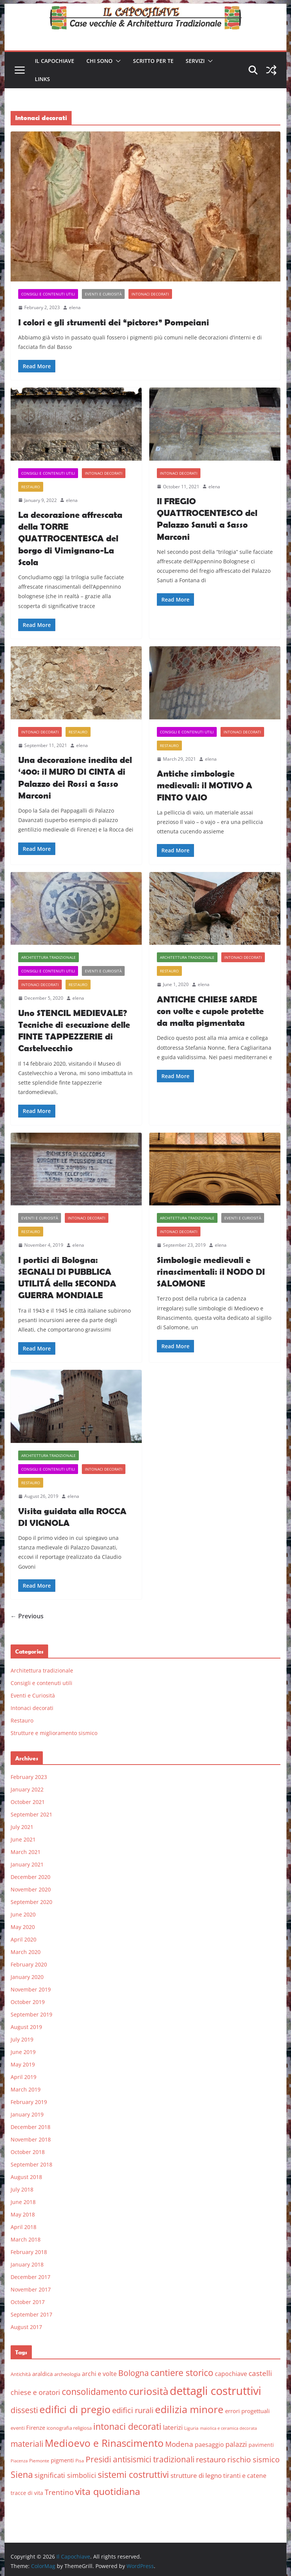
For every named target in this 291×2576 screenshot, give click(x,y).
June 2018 (23, 2202)
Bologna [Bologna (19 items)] (133, 2373)
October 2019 (28, 2001)
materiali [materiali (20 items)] (27, 2443)
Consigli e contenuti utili (48, 294)
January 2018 (27, 2264)
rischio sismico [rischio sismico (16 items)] (253, 2459)
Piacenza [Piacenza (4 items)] (19, 2460)
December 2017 (30, 2277)
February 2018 (29, 2252)
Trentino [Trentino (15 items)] (59, 2492)
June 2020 (23, 1914)
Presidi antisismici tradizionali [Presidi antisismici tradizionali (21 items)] (140, 2459)
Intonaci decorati (150, 294)
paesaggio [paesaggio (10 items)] (209, 2444)
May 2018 (23, 2214)
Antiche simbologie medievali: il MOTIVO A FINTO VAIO (204, 785)
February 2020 (29, 1964)
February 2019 (29, 2102)
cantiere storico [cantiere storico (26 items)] (181, 2373)
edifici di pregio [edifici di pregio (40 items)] (75, 2409)
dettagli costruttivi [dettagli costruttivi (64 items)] (215, 2390)
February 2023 (29, 1776)
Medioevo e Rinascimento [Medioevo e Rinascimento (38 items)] (104, 2443)
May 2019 (23, 2064)
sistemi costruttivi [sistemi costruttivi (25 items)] (133, 2475)
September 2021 (31, 1814)
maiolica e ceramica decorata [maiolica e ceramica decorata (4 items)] (228, 2428)
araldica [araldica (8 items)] (42, 2373)
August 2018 (26, 2177)
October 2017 (28, 2302)
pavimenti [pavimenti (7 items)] (261, 2444)
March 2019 (26, 2089)
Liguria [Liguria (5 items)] (191, 2428)
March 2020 (26, 1951)
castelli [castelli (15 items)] (260, 2373)
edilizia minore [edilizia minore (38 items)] (189, 2409)
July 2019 (22, 2039)
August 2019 (26, 2026)
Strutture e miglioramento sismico (54, 1733)
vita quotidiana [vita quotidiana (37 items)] (107, 2491)
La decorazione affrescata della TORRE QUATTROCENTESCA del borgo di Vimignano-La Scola (70, 538)
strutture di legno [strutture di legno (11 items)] (196, 2475)
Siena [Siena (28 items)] (22, 2474)
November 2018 (31, 2139)
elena (75, 307)
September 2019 (31, 2014)
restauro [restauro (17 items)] (211, 2459)
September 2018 (31, 2164)
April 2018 (23, 2227)
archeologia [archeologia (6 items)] (67, 2374)
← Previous (27, 1616)
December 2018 (30, 2127)
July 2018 (22, 2189)
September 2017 (31, 2314)
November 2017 (31, 2289)
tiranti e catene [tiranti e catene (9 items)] (244, 2475)
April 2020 (23, 1939)
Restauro (30, 486)
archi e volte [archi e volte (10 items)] (99, 2373)
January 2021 (27, 1864)
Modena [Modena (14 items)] (179, 2444)
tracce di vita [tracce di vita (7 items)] (27, 2492)
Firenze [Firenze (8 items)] (35, 2427)
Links (42, 79)
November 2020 (31, 1889)
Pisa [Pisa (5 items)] (79, 2460)
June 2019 (23, 2051)
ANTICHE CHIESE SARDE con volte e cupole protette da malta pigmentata (210, 1011)
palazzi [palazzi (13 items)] (236, 2444)
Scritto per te (153, 60)
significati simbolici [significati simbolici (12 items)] (65, 2475)
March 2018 (26, 2239)
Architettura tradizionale (48, 957)
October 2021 (28, 1801)
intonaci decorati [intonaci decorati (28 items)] (127, 2426)
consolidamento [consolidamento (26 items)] (94, 2391)
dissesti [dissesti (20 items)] (24, 2409)
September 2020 (31, 1901)
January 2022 (27, 1789)
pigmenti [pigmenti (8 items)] (62, 2460)
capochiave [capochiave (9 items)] (231, 2374)
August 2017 (26, 2327)
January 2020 (27, 1976)
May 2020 (23, 1926)
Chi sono (99, 60)
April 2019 (23, 2076)
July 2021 (22, 1826)
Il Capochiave (54, 60)
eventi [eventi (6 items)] (18, 2427)
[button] (117, 61)
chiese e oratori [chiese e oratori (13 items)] (35, 2392)
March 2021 (26, 1851)
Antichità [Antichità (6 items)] (21, 2374)
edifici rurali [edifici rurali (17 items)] (132, 2410)
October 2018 (28, 2152)
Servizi (195, 60)
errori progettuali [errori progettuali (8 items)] (247, 2411)
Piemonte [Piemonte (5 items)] (39, 2460)
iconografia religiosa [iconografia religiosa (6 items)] (69, 2427)
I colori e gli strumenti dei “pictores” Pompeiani (113, 322)
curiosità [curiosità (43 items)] (148, 2391)
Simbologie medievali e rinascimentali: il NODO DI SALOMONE (211, 1271)
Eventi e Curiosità (103, 294)
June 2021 (23, 1839)
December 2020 (30, 1876)
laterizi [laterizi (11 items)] (173, 2427)
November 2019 (31, 1989)
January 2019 (27, 2114)
